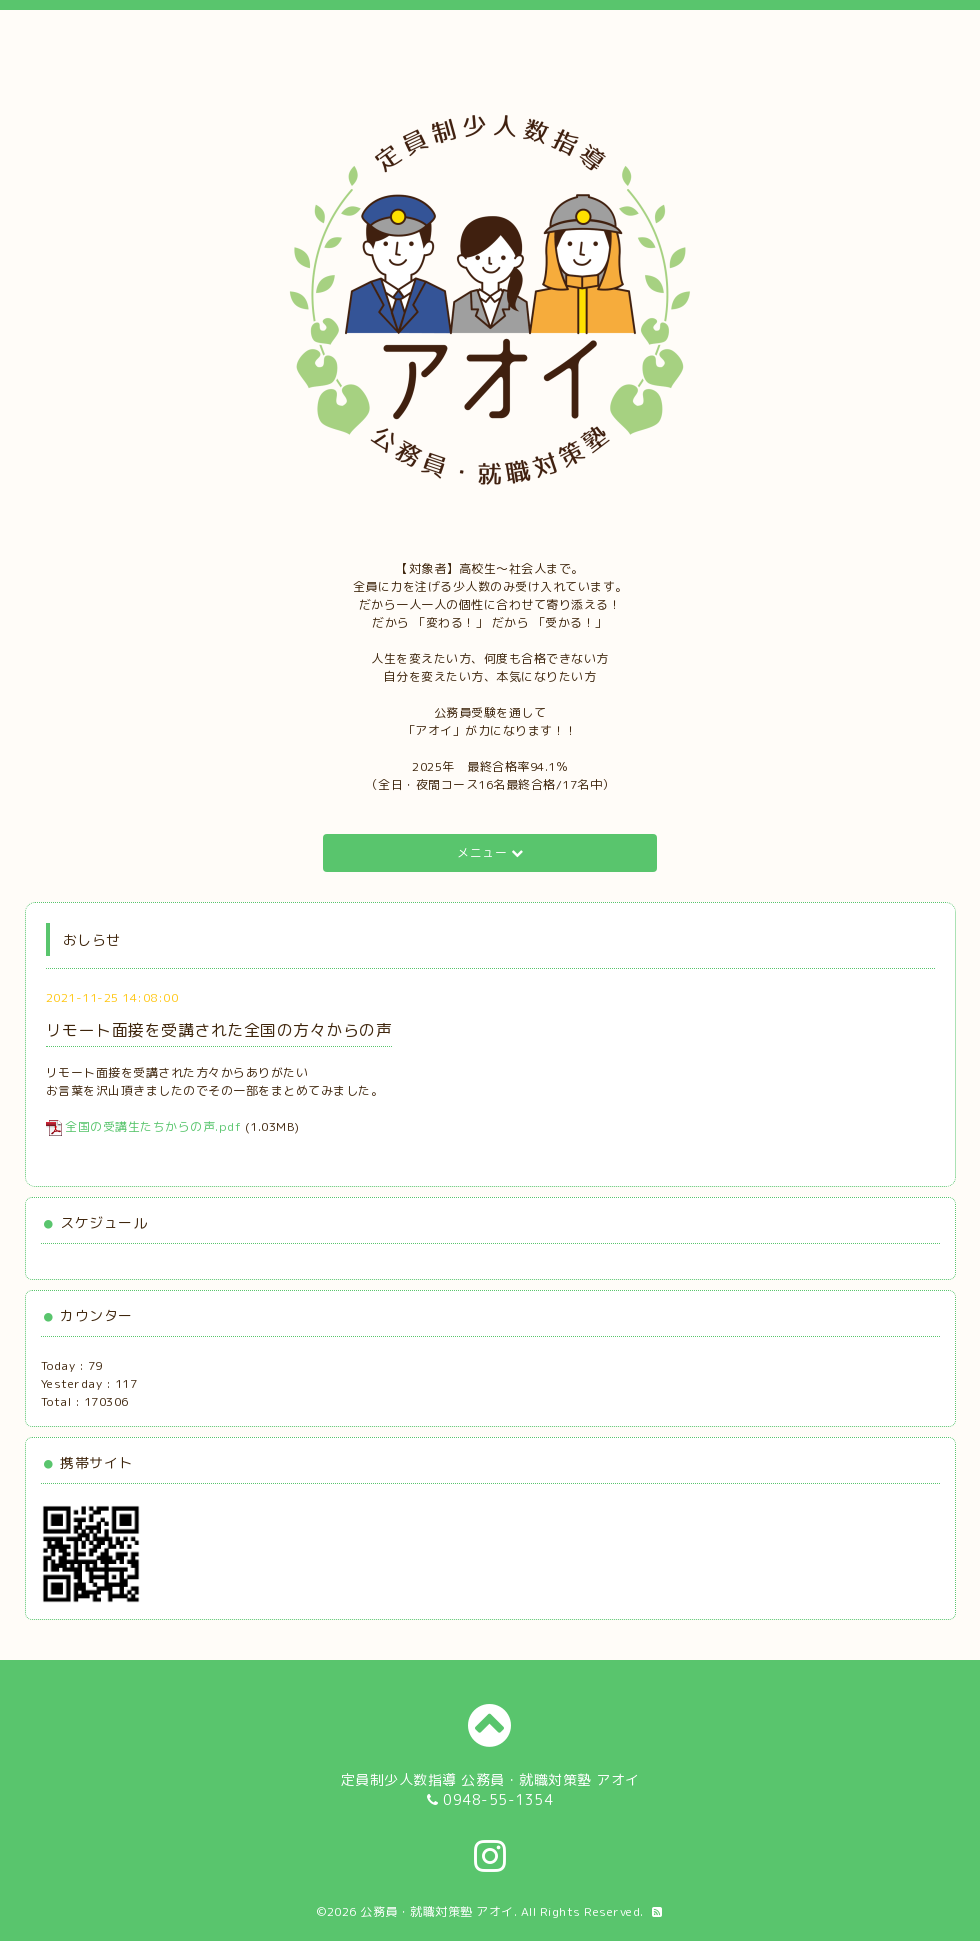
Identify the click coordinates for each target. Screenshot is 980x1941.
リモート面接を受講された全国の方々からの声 (219, 1030)
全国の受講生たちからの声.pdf (153, 1126)
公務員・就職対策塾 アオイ (437, 1911)
